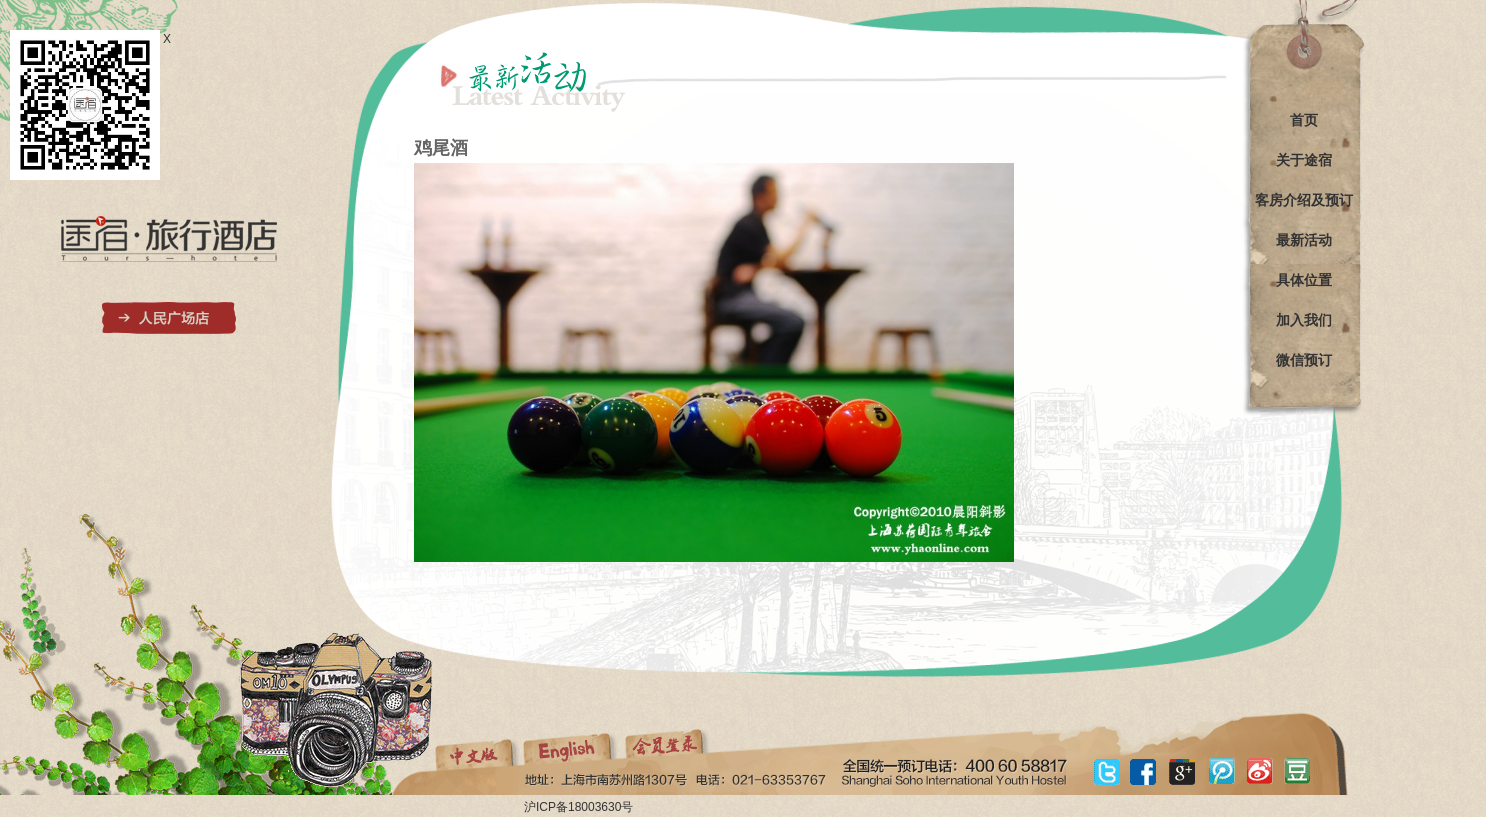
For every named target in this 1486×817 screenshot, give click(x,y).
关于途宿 (1304, 160)
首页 (1304, 120)
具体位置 (1304, 280)
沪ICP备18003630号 (578, 807)
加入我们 (1304, 320)
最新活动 (1304, 240)
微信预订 (1304, 360)
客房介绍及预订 (1304, 200)
